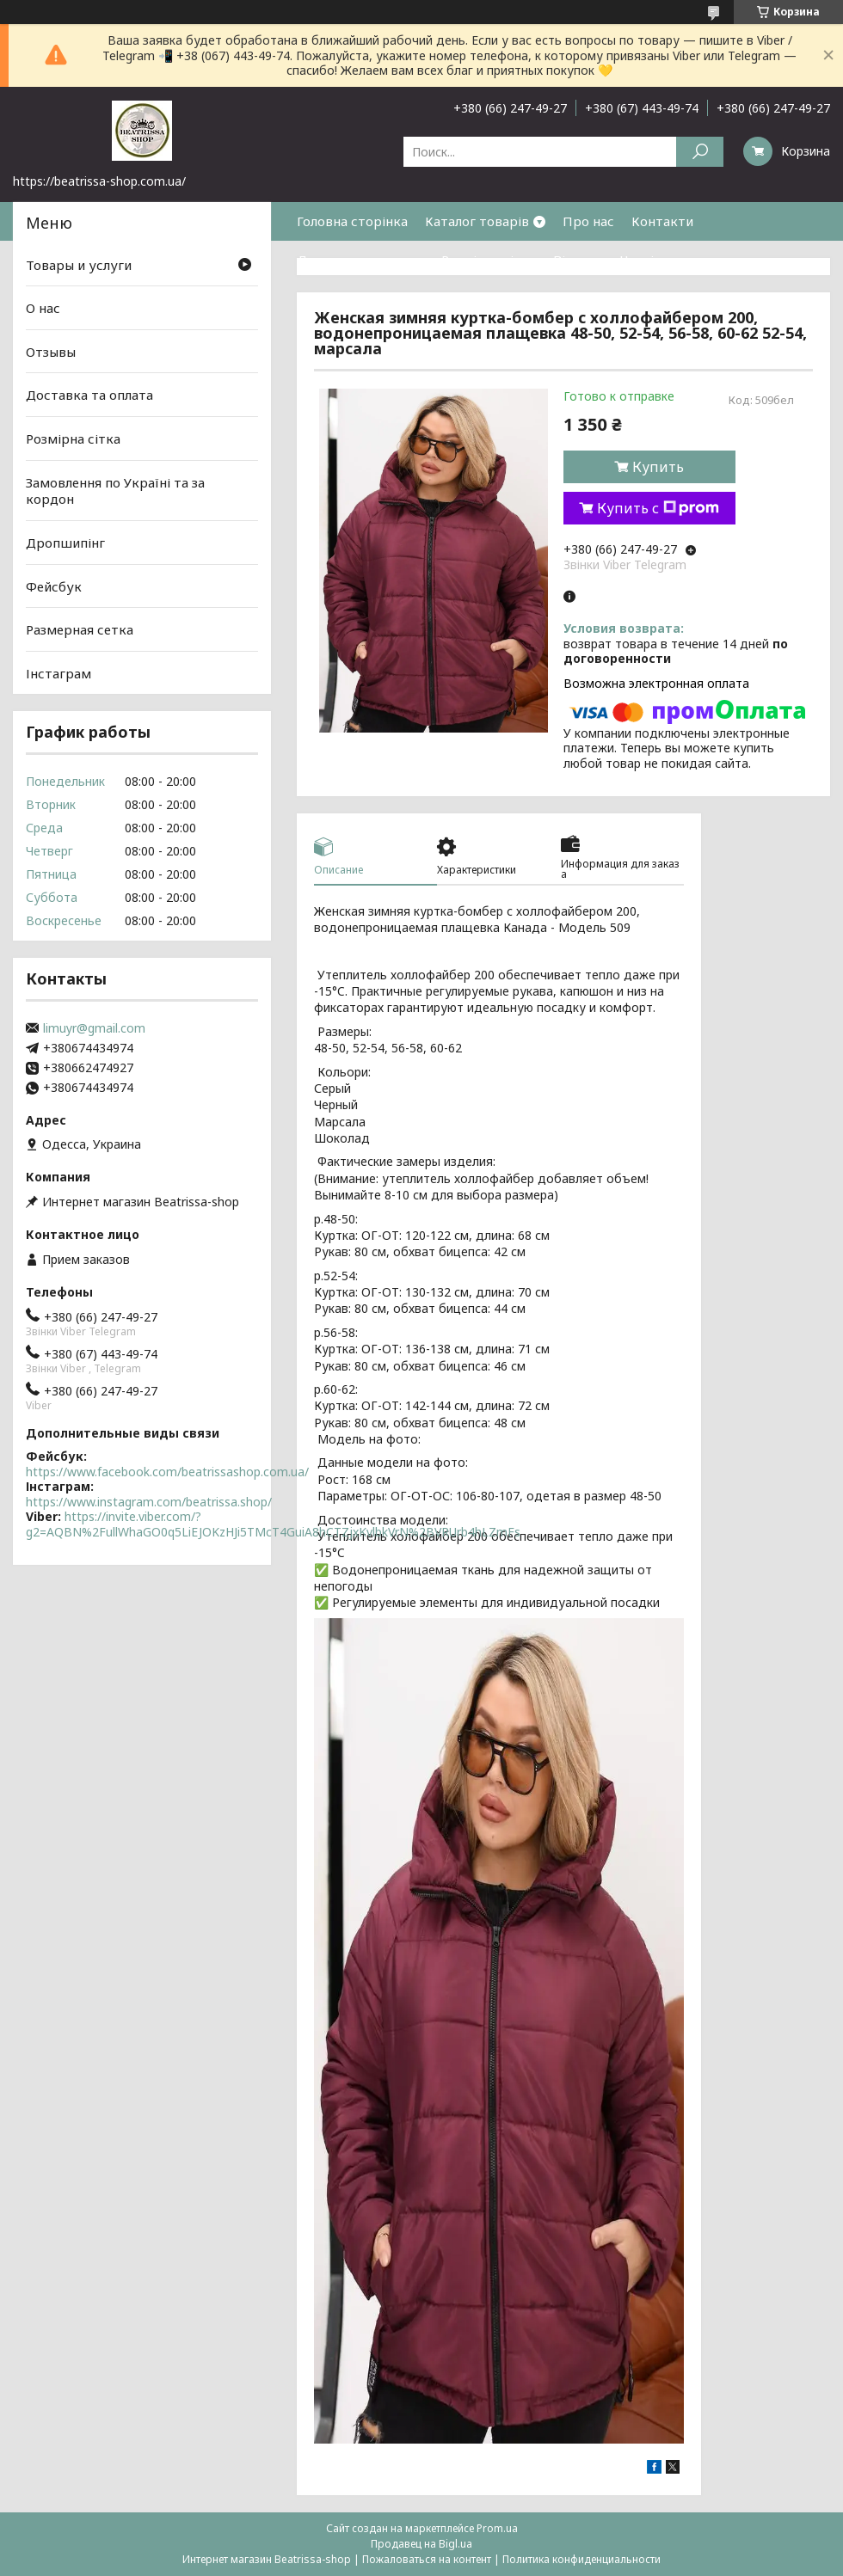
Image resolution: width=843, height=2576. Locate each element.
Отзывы (51, 351)
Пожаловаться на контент (426, 2559)
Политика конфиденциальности (581, 2559)
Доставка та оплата (360, 259)
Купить (658, 466)
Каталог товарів (477, 221)
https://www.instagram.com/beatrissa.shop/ (149, 1501)
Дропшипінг (65, 542)
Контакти (662, 221)
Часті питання (665, 259)
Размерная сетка (79, 629)
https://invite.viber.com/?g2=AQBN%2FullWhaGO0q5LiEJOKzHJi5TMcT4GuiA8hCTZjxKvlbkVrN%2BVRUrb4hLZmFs (273, 1524)
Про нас (588, 221)
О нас (43, 307)
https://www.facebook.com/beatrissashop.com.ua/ (167, 1471)
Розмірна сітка (488, 259)
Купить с (658, 508)
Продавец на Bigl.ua (421, 2543)
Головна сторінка (352, 221)
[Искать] (699, 152)
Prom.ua (497, 2528)
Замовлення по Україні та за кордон (115, 491)
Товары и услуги (79, 264)
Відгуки (578, 259)
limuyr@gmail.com (94, 1028)
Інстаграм (58, 673)
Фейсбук (54, 585)
